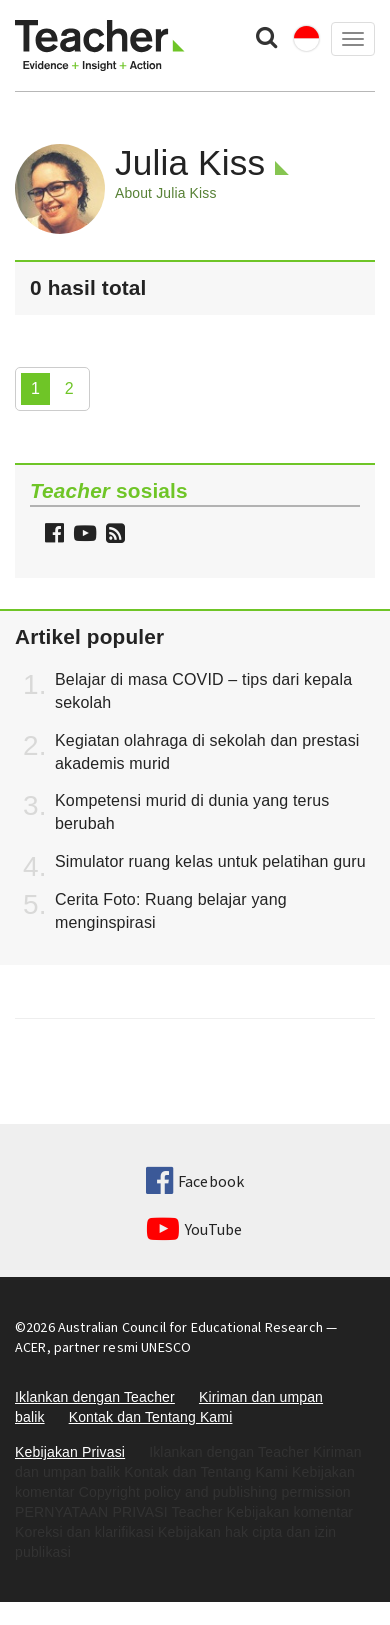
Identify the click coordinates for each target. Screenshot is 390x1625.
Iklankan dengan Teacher (95, 1397)
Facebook (195, 1181)
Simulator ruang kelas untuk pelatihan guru (210, 861)
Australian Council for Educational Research (190, 1327)
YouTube (194, 1229)
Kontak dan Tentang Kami (151, 1417)
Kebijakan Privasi (70, 1452)
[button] (113, 535)
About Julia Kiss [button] (166, 193)
